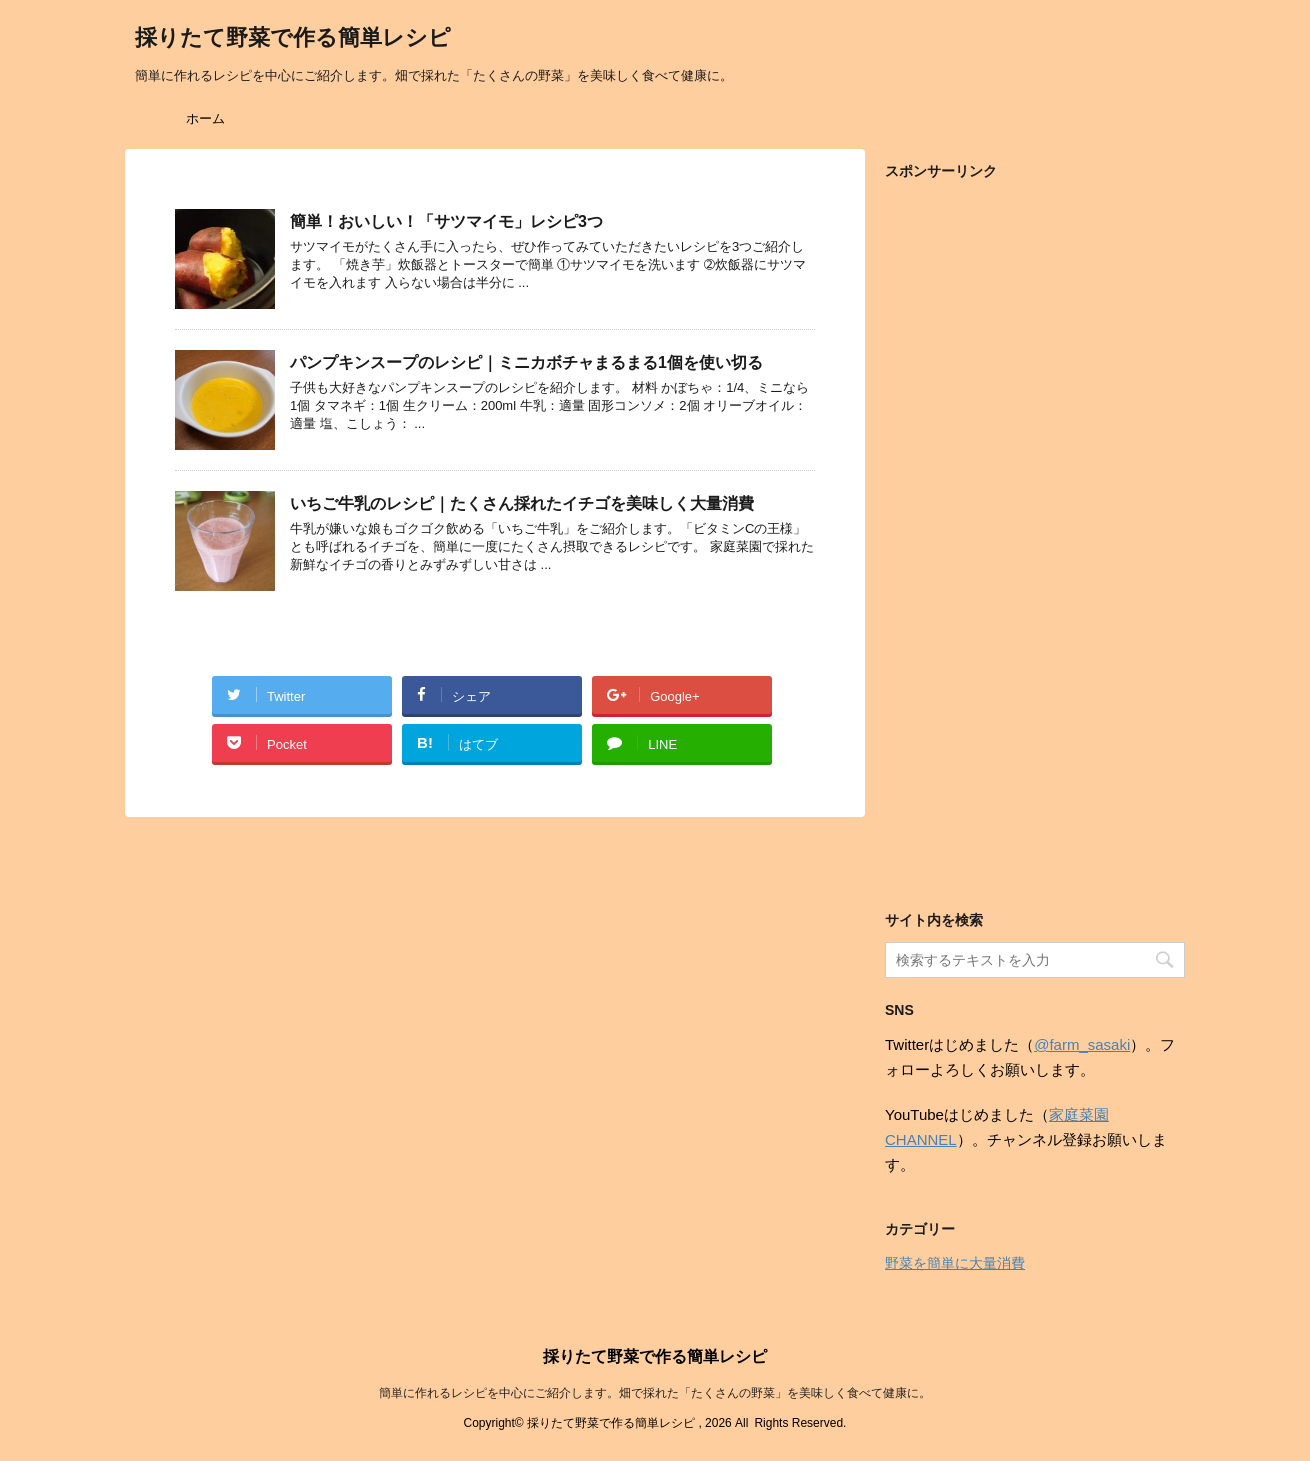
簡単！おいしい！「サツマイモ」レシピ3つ (446, 221)
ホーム (205, 118)
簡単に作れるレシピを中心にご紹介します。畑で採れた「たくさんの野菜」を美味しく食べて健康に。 (655, 1393)
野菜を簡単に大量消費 (955, 1263)
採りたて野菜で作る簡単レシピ (293, 39)
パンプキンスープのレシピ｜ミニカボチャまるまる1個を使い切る (526, 362)
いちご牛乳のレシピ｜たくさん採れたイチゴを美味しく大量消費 (522, 503)
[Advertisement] (1035, 543)
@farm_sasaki (1082, 1044)
